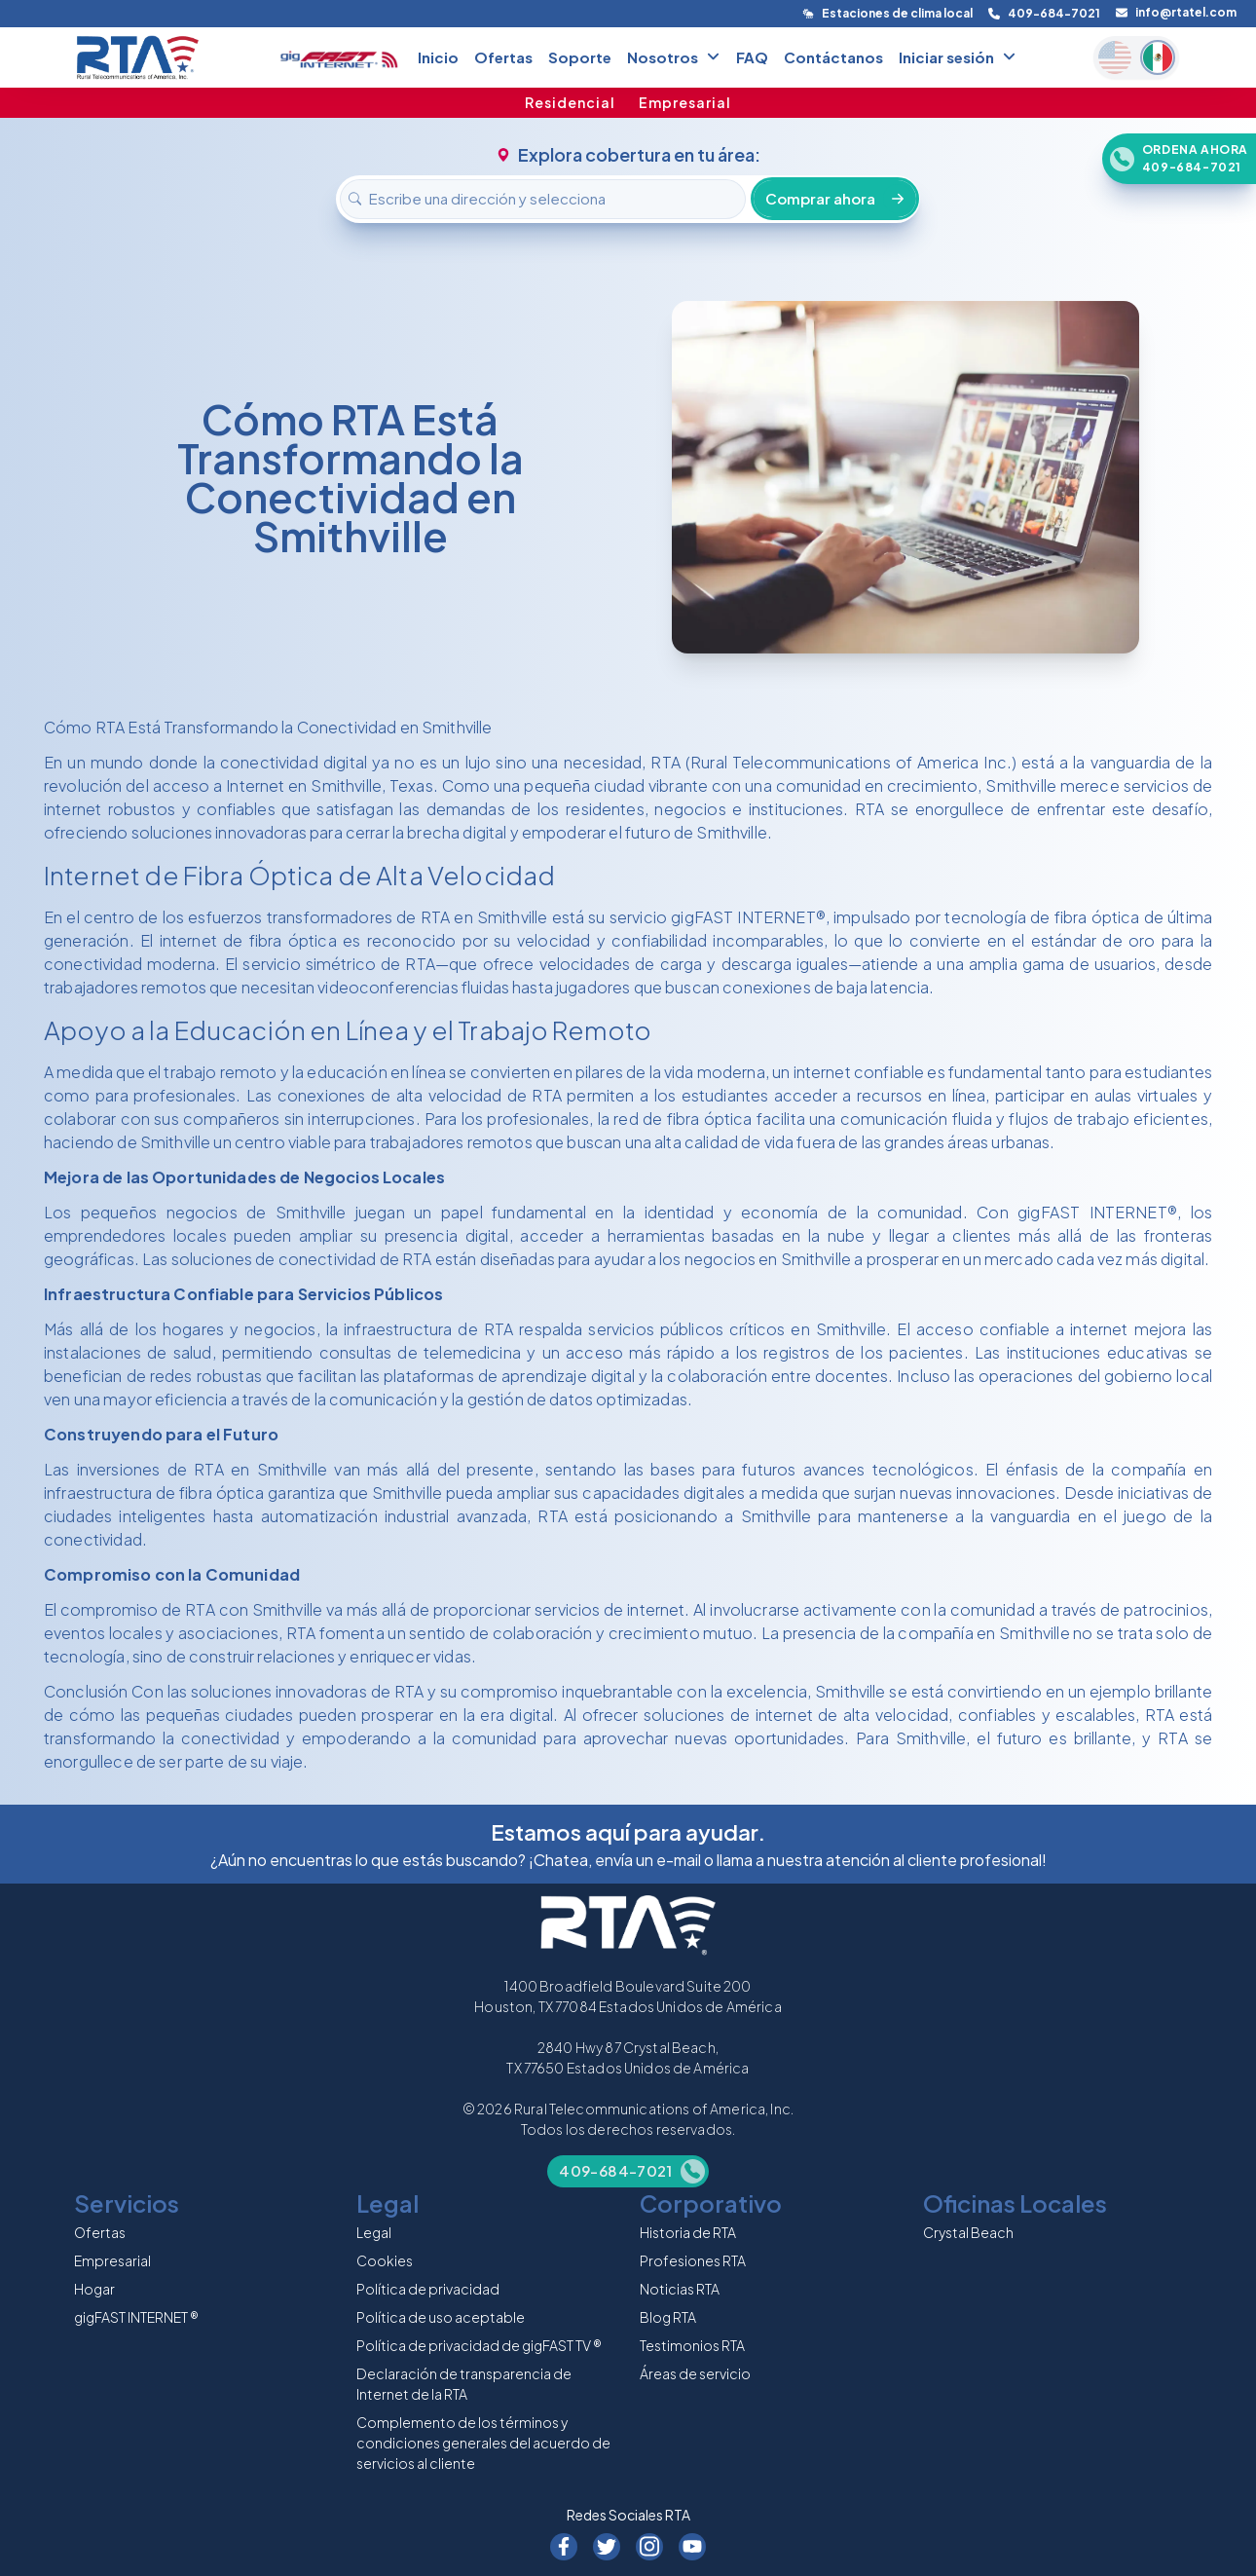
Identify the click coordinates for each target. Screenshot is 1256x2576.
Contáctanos (833, 57)
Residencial (570, 102)
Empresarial (685, 102)
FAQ (752, 57)
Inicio (438, 57)
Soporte (579, 57)
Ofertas (503, 57)
